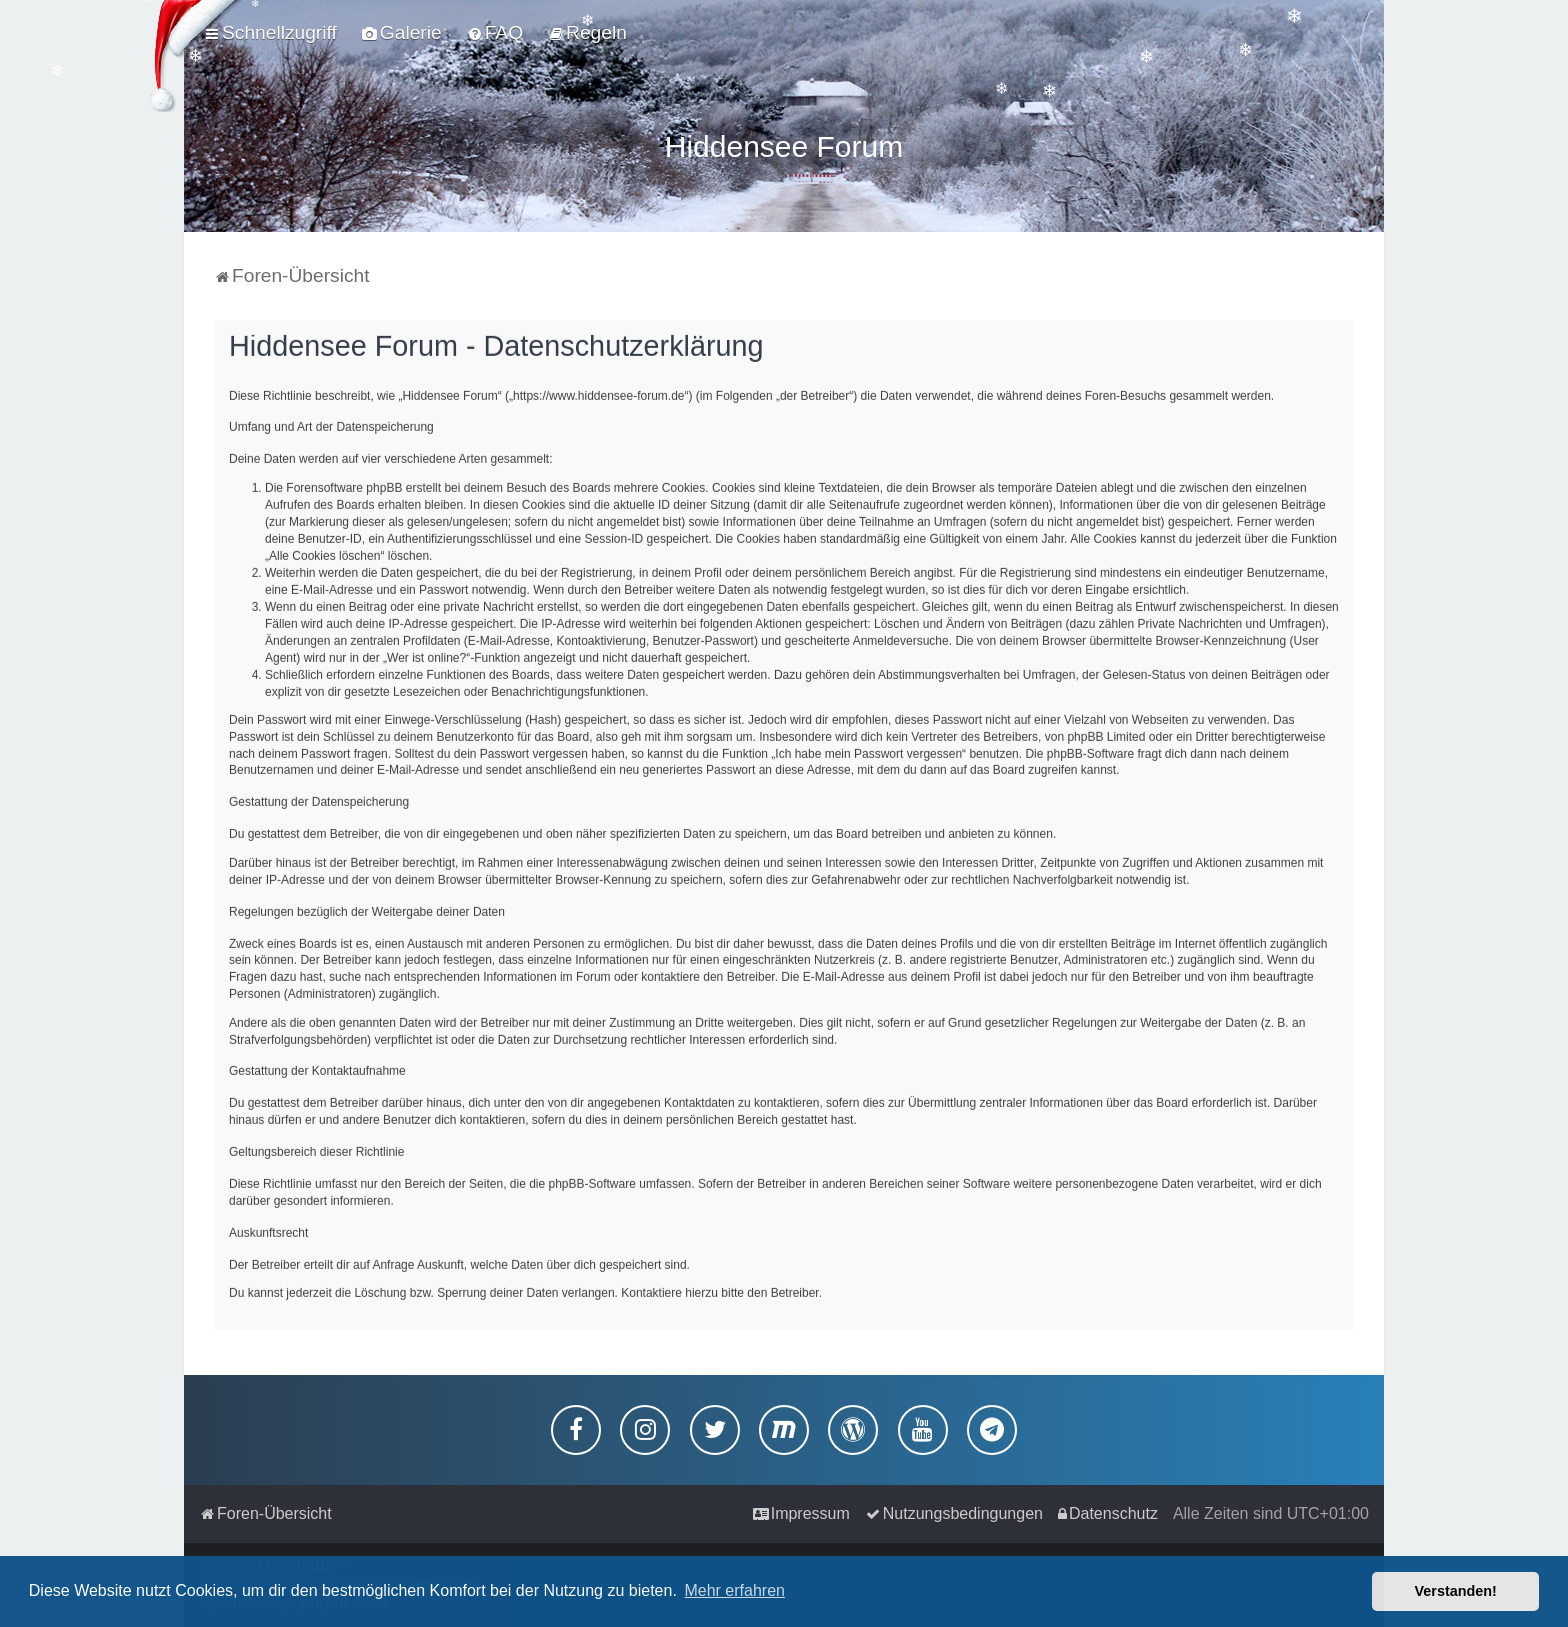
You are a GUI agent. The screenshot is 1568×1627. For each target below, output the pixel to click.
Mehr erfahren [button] (734, 1590)
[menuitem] (402, 33)
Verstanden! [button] (1456, 1591)
